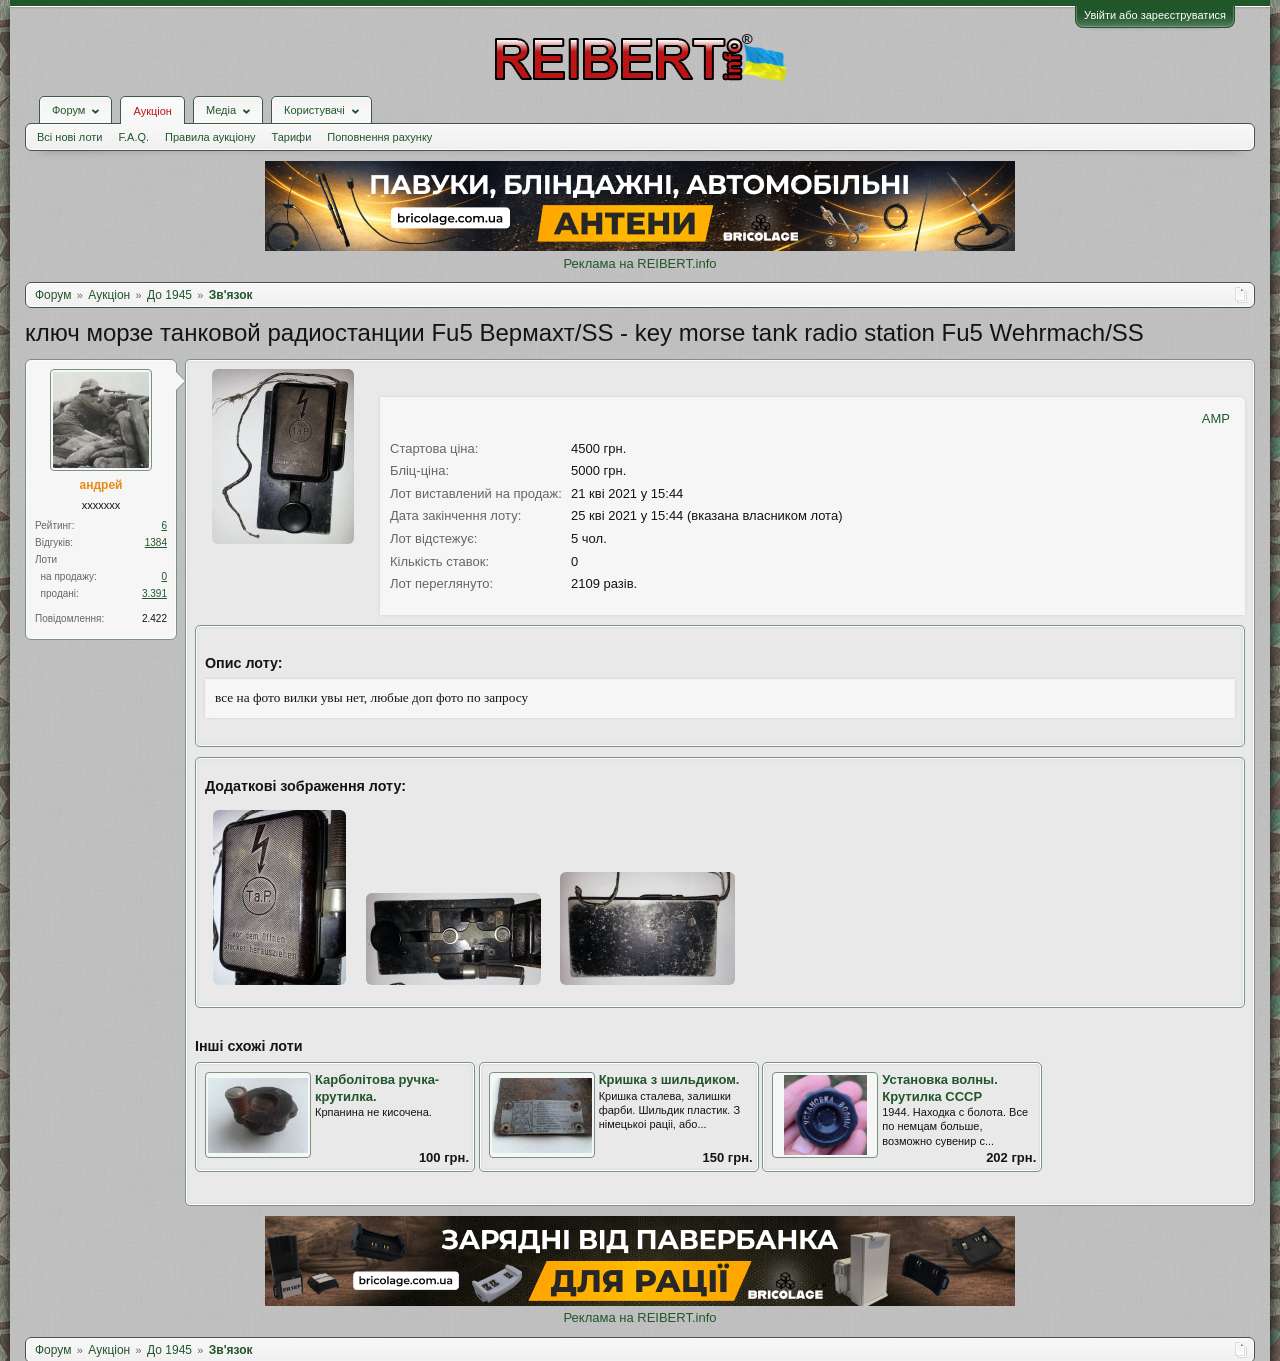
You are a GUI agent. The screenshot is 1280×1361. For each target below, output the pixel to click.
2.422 (154, 618)
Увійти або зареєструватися (1155, 15)
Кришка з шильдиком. (669, 1079)
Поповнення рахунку (379, 137)
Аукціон (152, 111)
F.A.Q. (133, 137)
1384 (156, 542)
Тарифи (292, 137)
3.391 (154, 593)
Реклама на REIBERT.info (639, 263)
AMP (1216, 418)
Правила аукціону (210, 137)
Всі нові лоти (69, 137)
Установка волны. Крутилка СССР (940, 1088)
